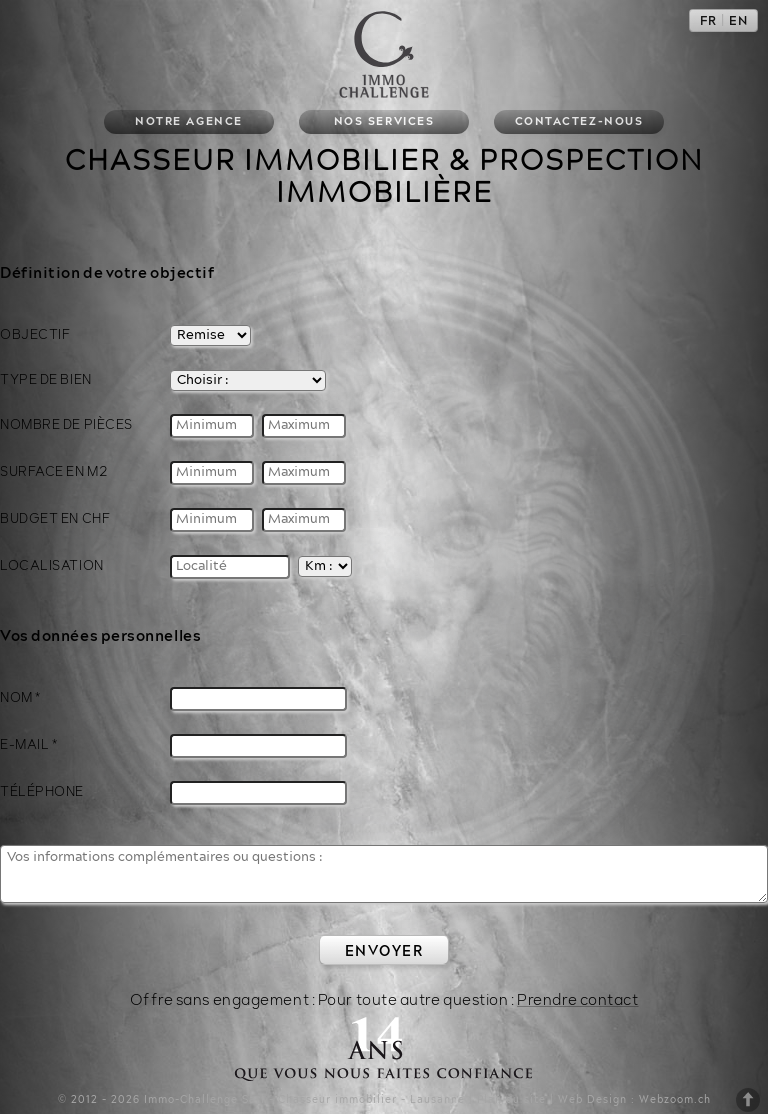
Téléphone (42, 790)
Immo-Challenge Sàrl (204, 1098)
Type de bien (46, 379)
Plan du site (511, 1098)
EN (738, 21)
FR (708, 21)
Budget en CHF (55, 517)
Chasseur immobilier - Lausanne (371, 1098)
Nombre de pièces (66, 423)
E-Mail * (28, 743)
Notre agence (188, 121)
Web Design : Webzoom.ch (634, 1098)
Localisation (52, 564)
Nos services (384, 121)
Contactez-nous (579, 121)
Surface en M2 (53, 470)
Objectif (35, 335)
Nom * (20, 696)
